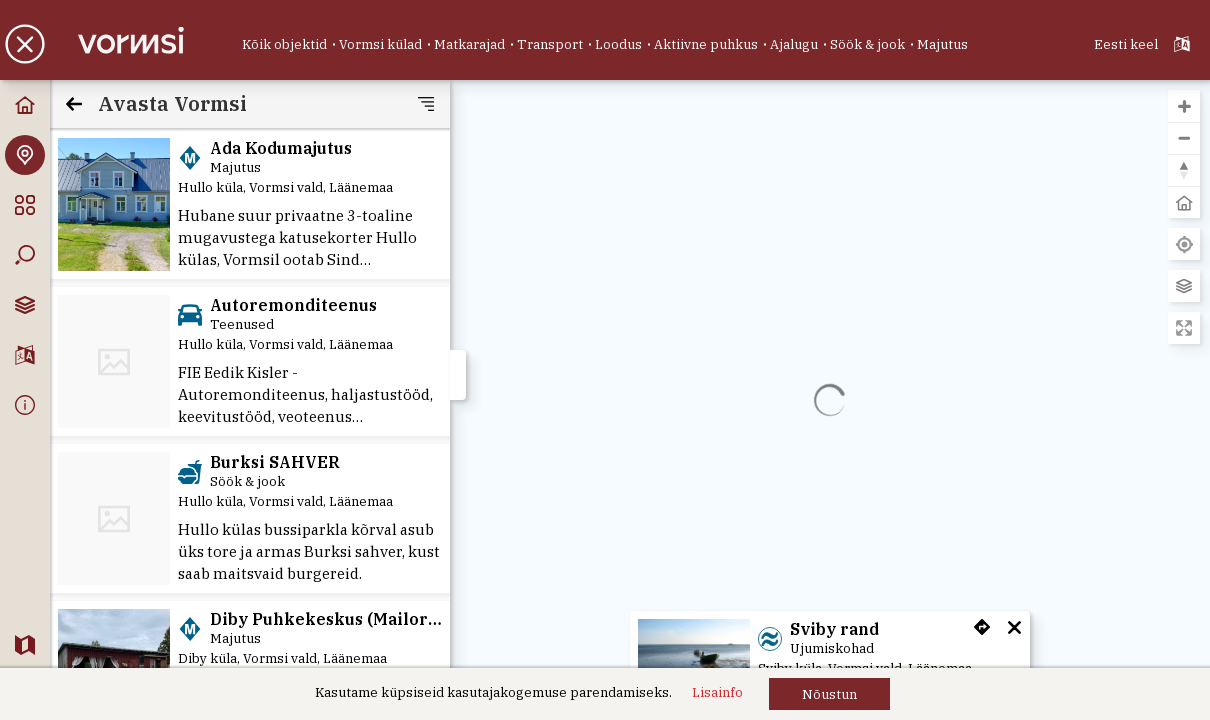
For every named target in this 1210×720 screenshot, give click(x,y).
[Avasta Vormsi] (25, 155)
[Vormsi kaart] (139, 41)
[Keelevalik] (25, 355)
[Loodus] (618, 44)
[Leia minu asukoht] (1184, 244)
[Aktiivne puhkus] (706, 44)
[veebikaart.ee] (25, 645)
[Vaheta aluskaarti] (1184, 286)
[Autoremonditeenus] (250, 361)
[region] (830, 400)
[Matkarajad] (469, 44)
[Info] (25, 405)
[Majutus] (942, 44)
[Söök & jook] (867, 44)
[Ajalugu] (794, 44)
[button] (829, 694)
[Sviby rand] (694, 660)
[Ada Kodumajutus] (114, 204)
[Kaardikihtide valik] (25, 305)
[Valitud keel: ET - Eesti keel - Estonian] (1144, 44)
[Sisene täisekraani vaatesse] (1184, 328)
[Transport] (550, 44)
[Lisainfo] (717, 693)
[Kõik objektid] (284, 44)
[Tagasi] (74, 104)
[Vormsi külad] (380, 44)
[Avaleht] (25, 105)
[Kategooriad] (25, 205)
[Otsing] (25, 255)
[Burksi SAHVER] (250, 518)
